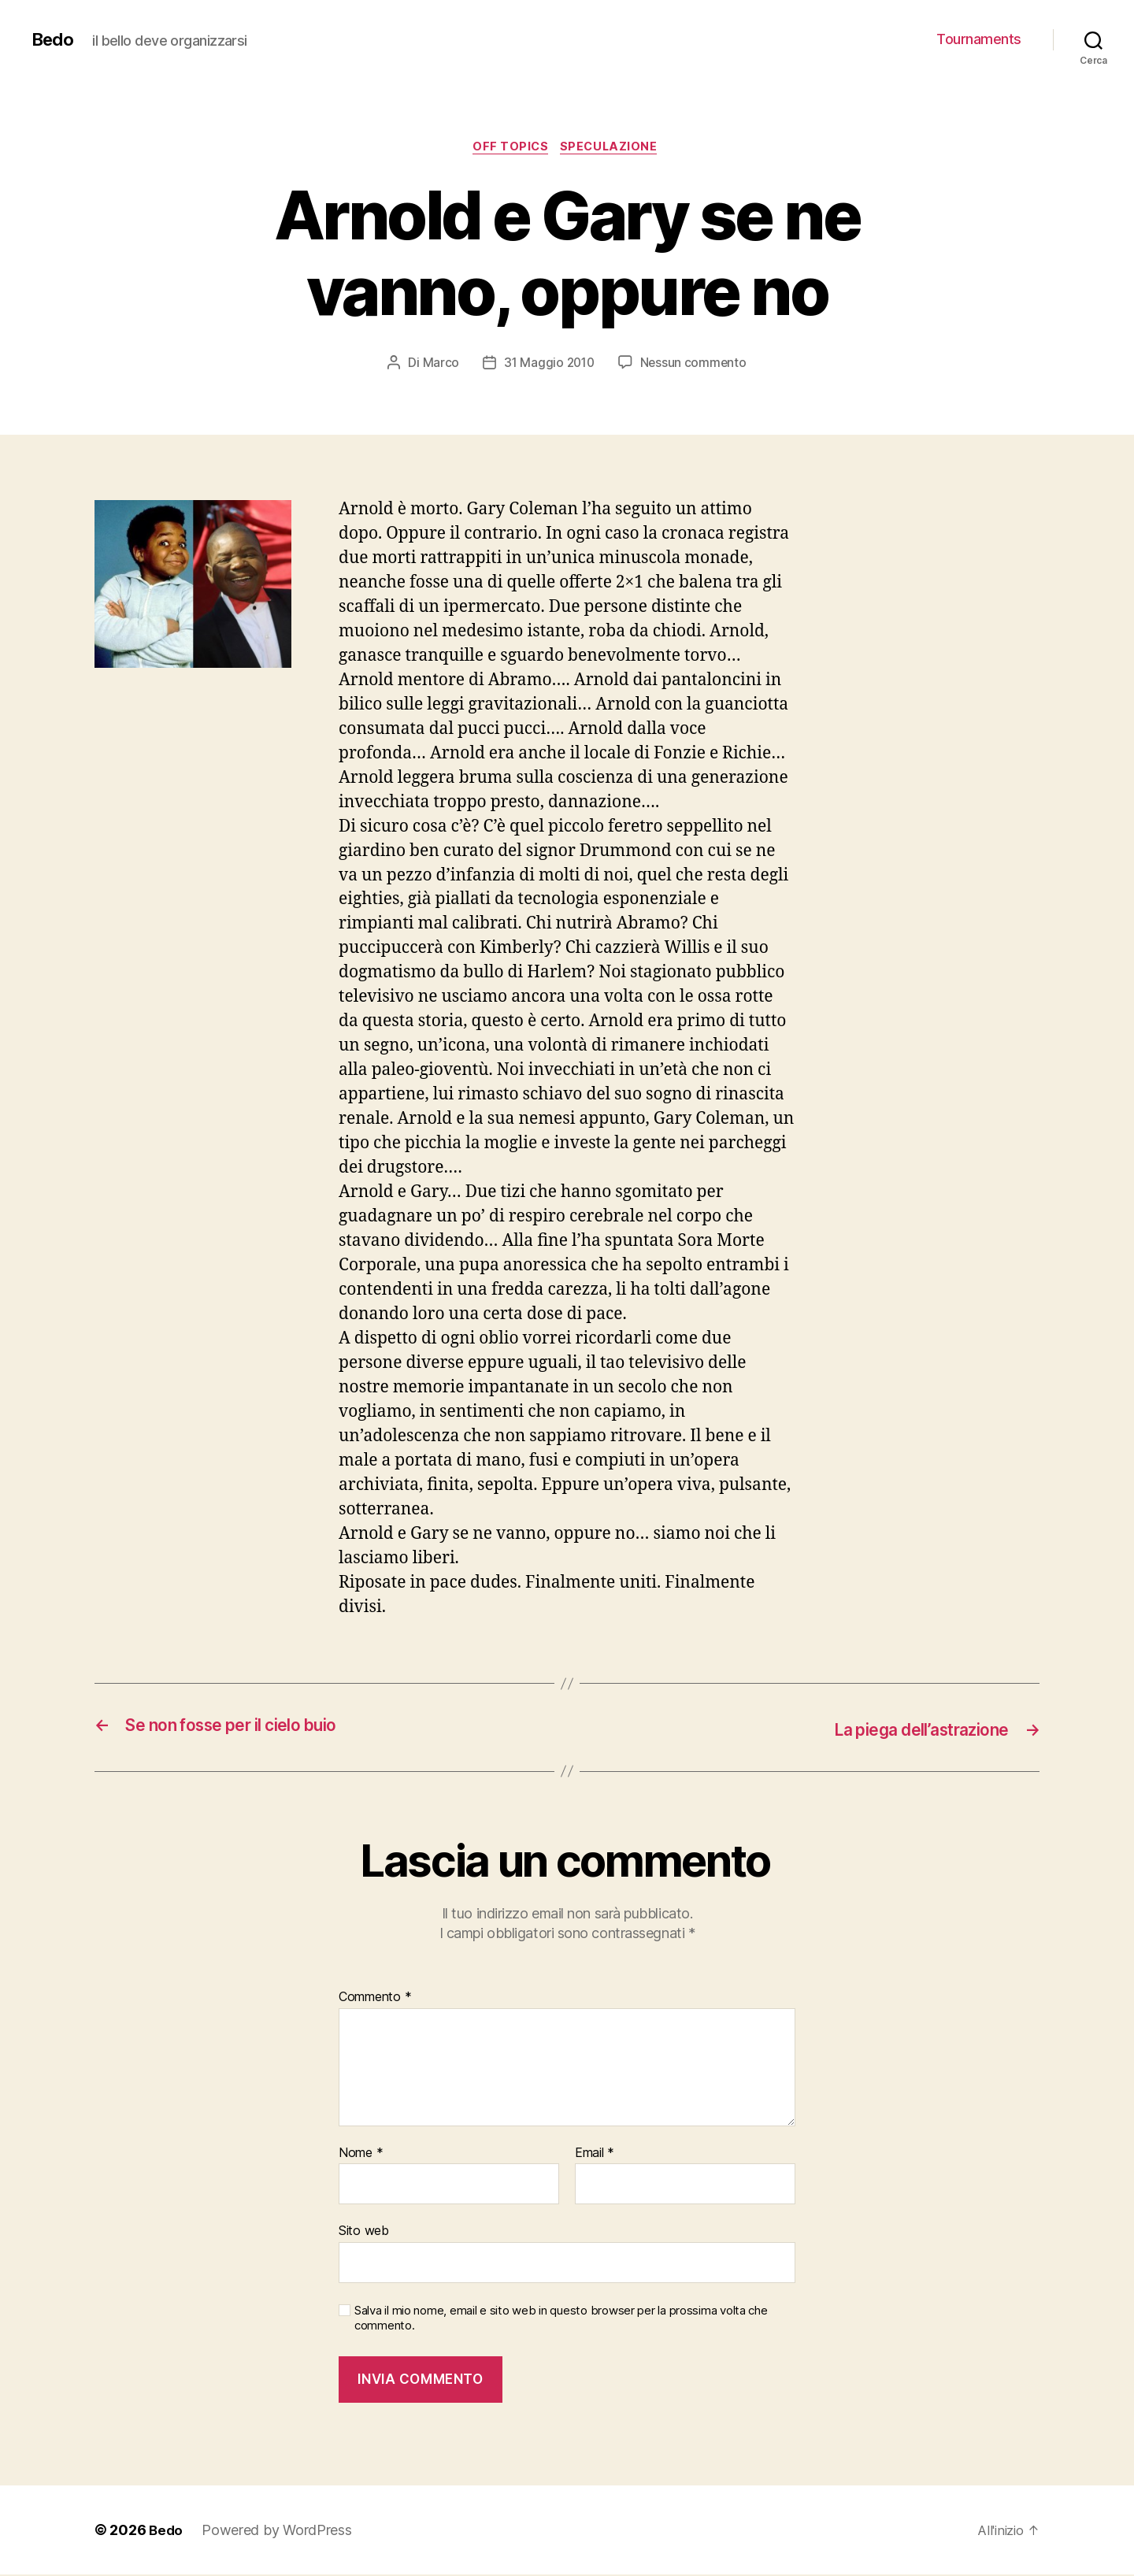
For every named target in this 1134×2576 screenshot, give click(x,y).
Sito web (364, 2232)
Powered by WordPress (278, 2531)
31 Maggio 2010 (548, 365)
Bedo (54, 39)
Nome (361, 2155)
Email (594, 2155)
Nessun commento (695, 365)
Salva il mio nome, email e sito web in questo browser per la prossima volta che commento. (561, 2319)
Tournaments (978, 39)
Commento (375, 1999)
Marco (438, 365)
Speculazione (613, 149)
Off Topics (509, 149)
